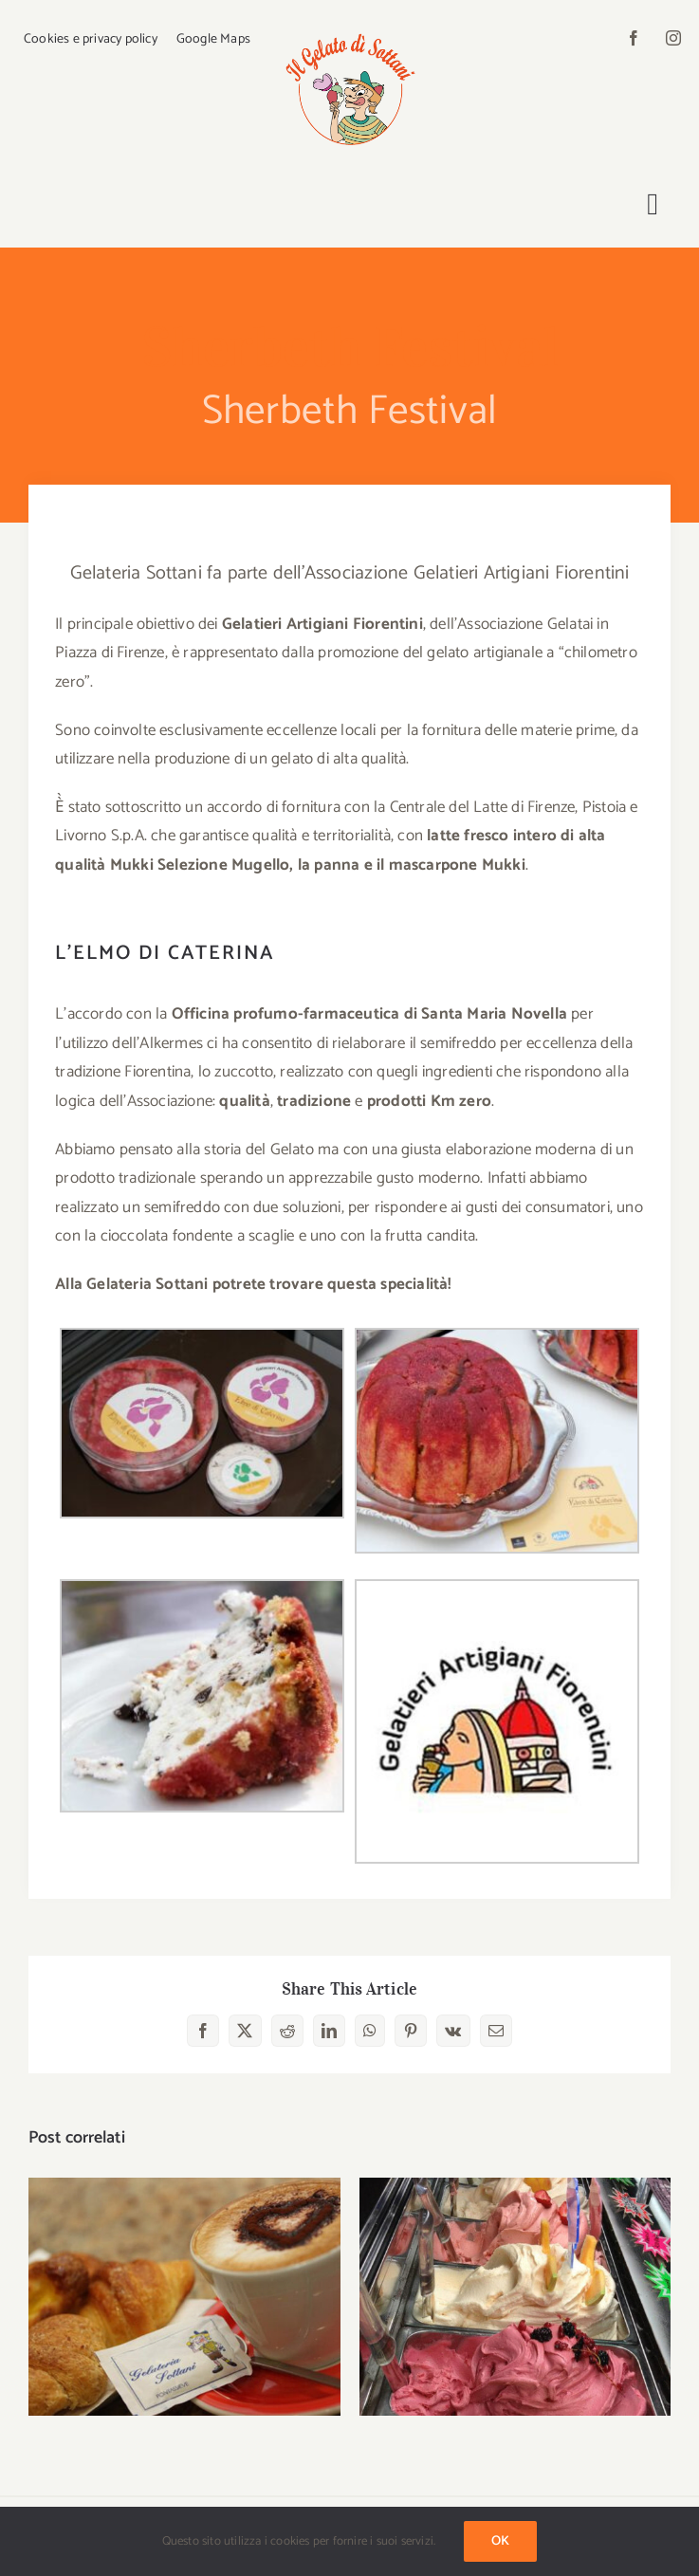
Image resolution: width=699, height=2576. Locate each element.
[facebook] (633, 38)
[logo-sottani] (349, 30)
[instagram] (673, 38)
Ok (500, 2541)
